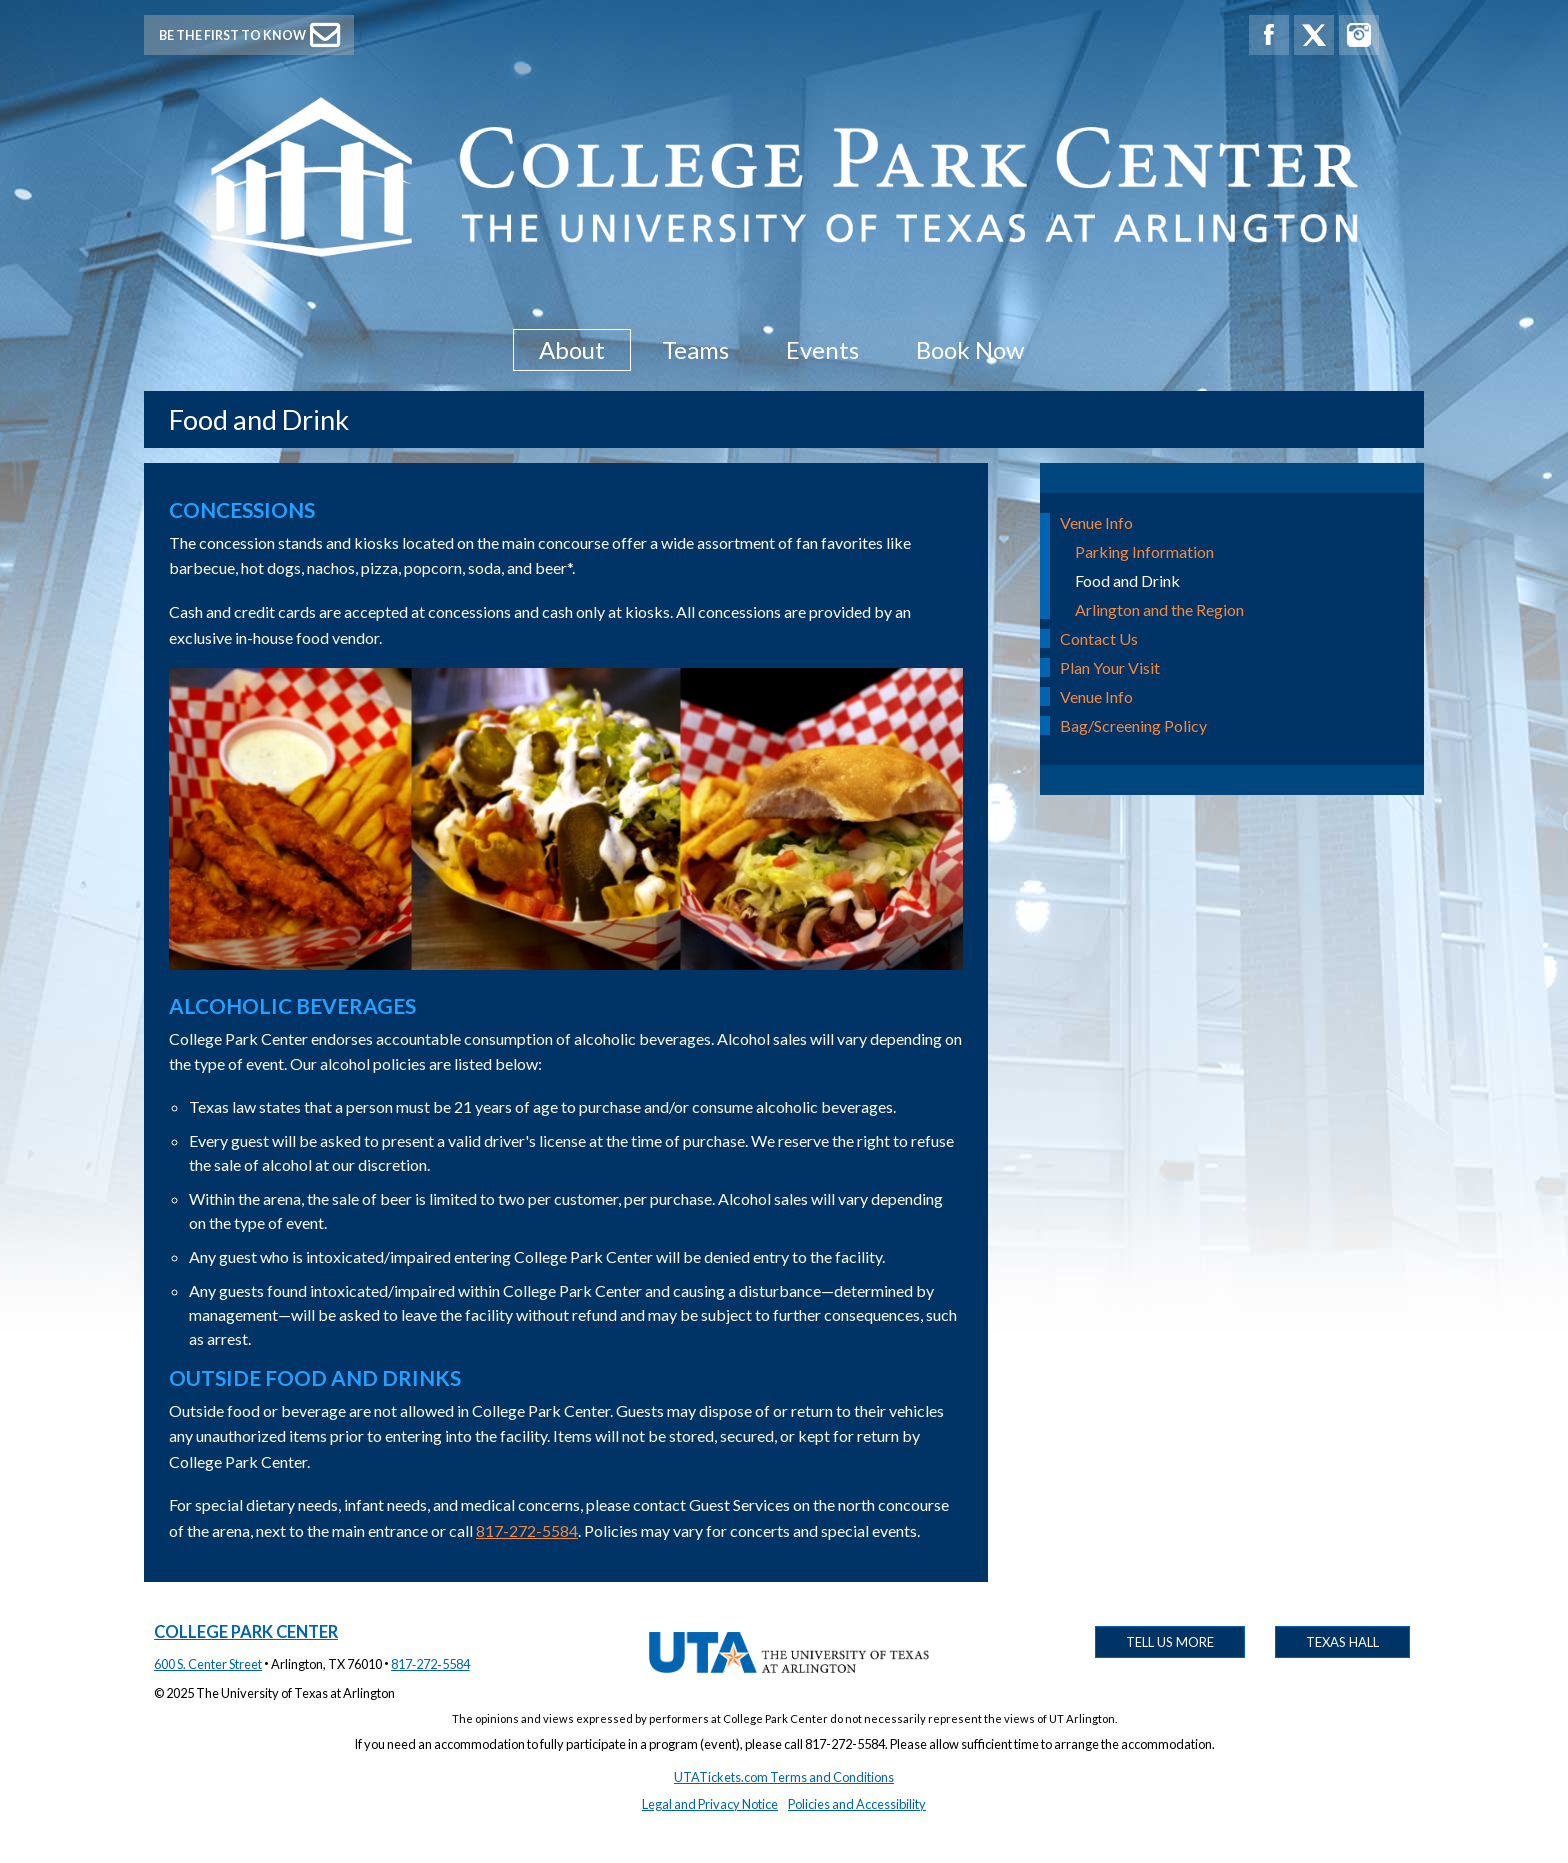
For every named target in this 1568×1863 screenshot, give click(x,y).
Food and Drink (1127, 580)
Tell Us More (1170, 1642)
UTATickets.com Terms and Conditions (784, 1777)
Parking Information (1144, 551)
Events (822, 349)
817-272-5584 (527, 1530)
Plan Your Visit (1110, 667)
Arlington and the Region (1159, 609)
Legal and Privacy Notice (710, 1804)
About (572, 349)
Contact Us (1099, 638)
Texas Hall (1342, 1642)
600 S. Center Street (208, 1664)
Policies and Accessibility (857, 1804)
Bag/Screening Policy (1133, 725)
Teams (695, 349)
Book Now (970, 349)
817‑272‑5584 (430, 1664)
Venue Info (1096, 522)
